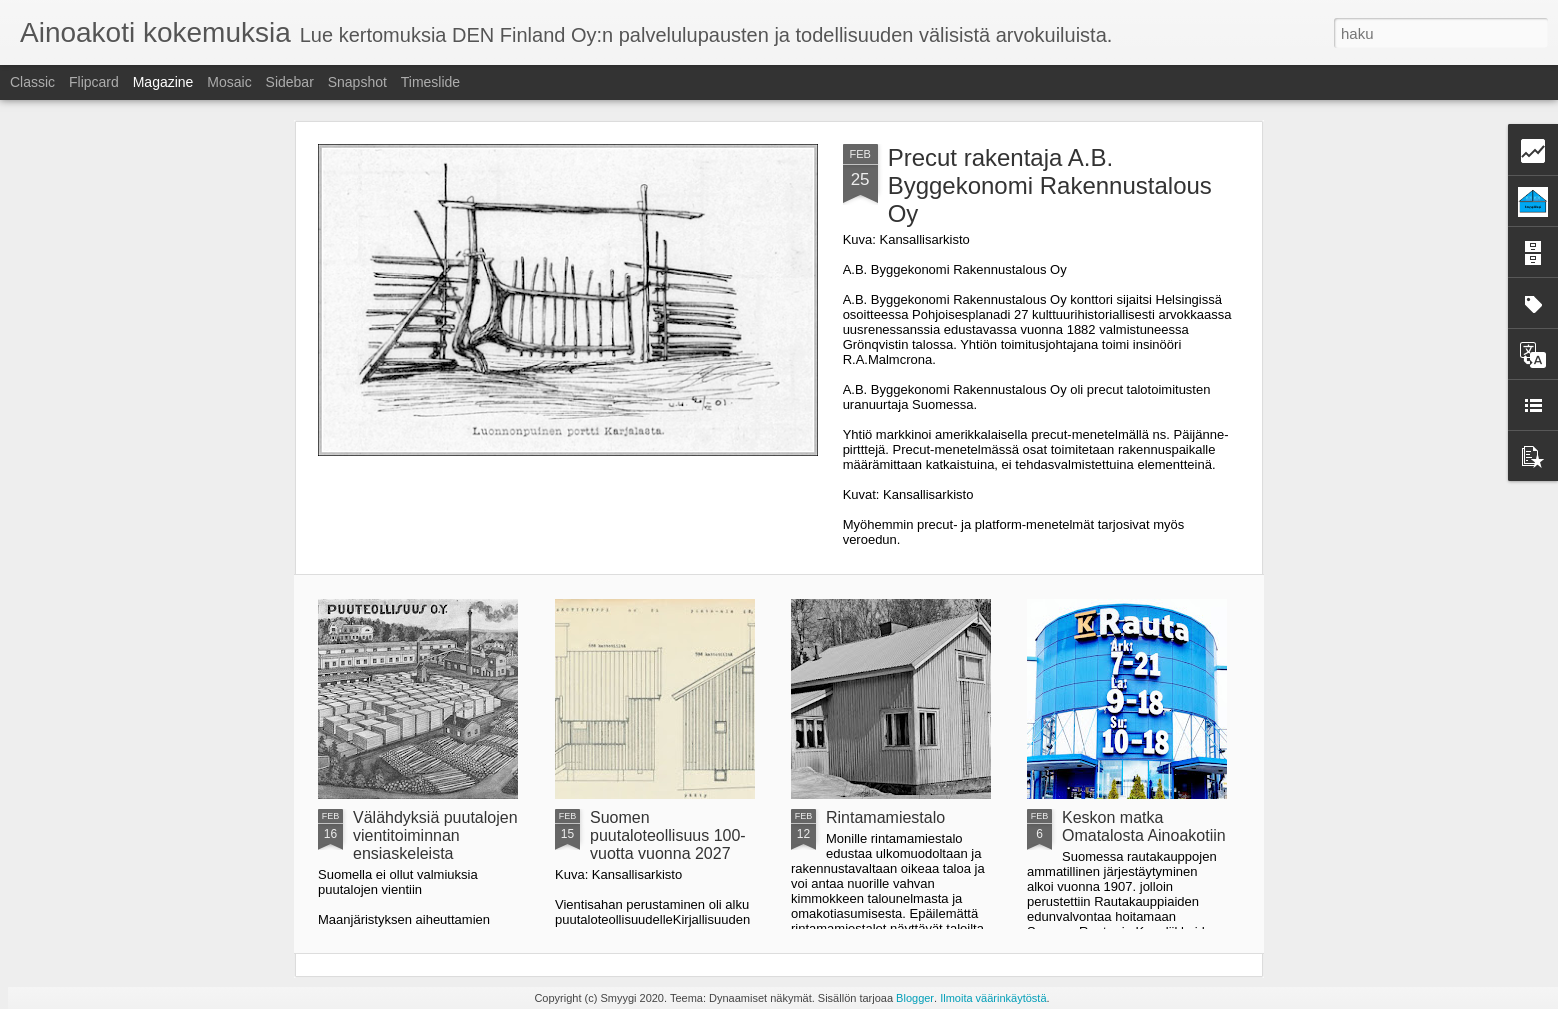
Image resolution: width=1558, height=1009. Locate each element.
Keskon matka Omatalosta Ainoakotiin (1144, 826)
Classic (32, 82)
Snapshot (357, 82)
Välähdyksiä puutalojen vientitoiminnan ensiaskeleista (435, 835)
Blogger (915, 998)
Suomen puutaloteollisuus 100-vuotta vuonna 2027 (668, 835)
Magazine (163, 82)
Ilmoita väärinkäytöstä (993, 998)
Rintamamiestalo (885, 817)
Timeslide (430, 82)
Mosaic (229, 82)
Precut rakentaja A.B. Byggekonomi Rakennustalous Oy (1050, 185)
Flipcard (94, 82)
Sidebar (290, 82)
